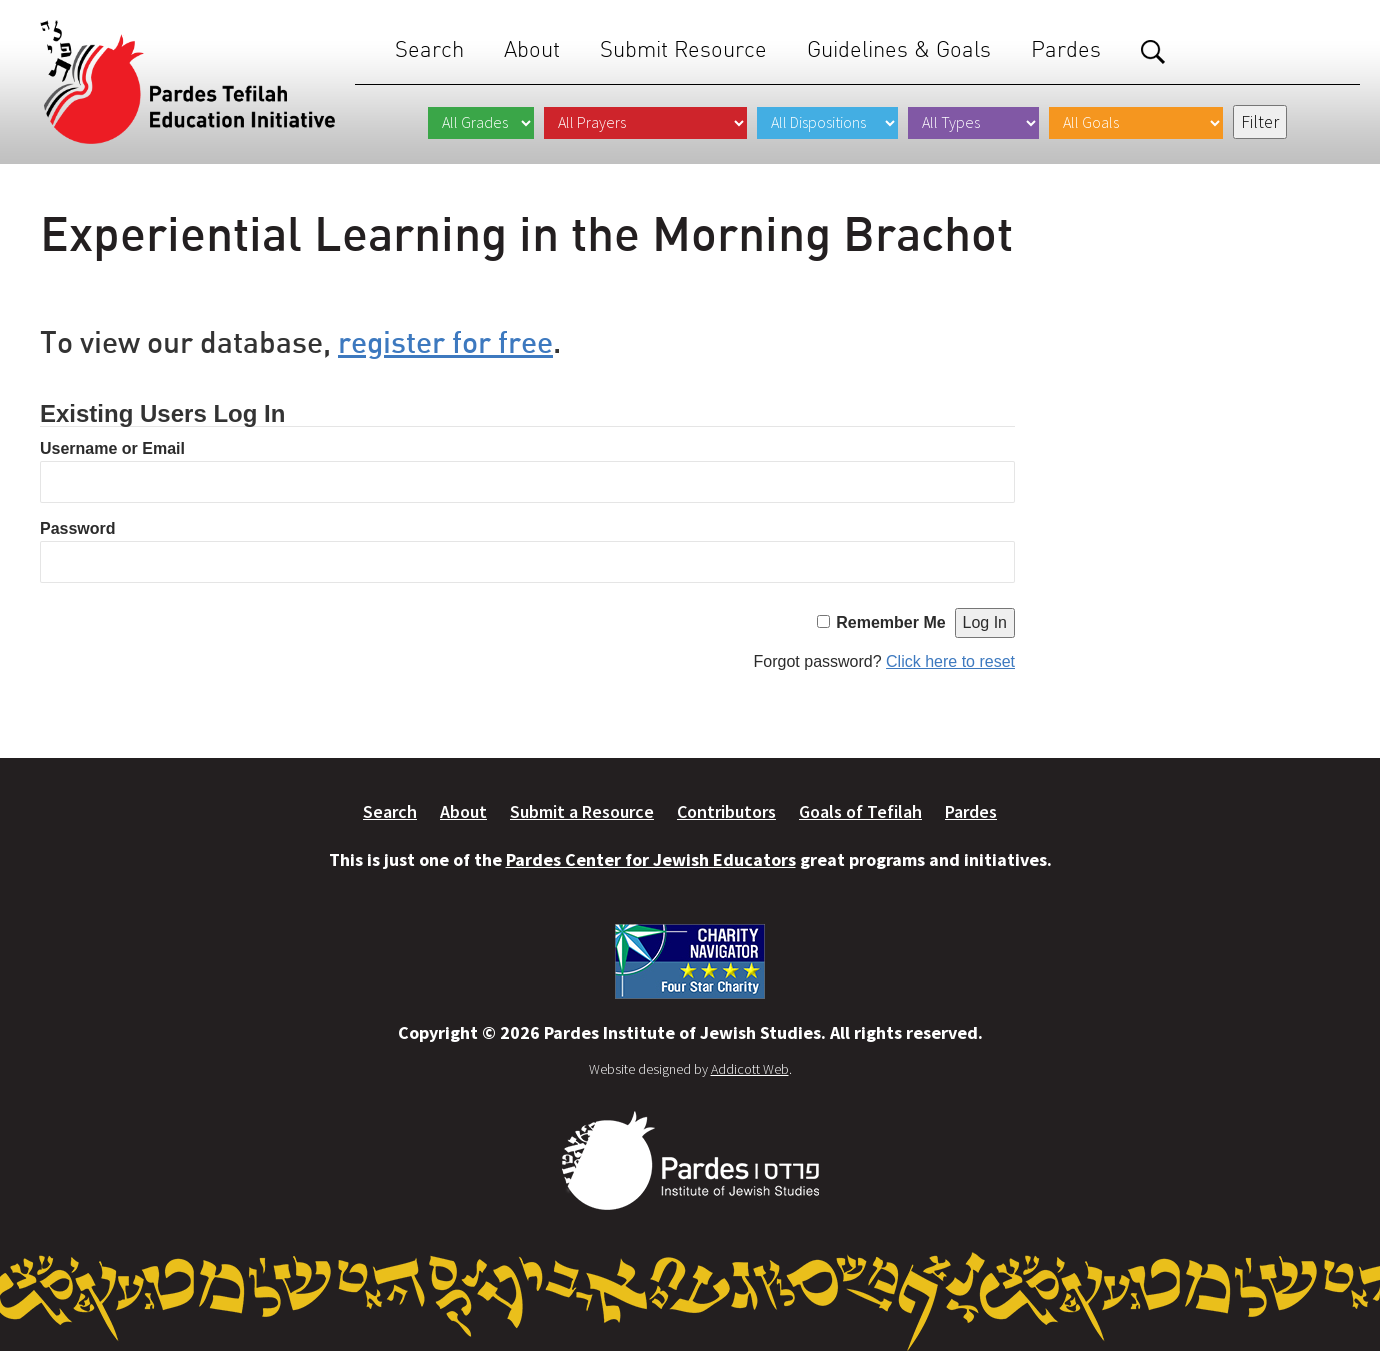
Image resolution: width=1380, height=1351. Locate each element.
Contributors (726, 811)
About (532, 49)
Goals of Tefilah (860, 811)
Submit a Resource (582, 811)
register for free (445, 341)
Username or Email (112, 448)
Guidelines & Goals (899, 49)
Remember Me (890, 622)
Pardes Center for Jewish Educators (651, 859)
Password (78, 528)
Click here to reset (950, 661)
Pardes (1066, 49)
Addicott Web (750, 1069)
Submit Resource (683, 49)
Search (429, 49)
